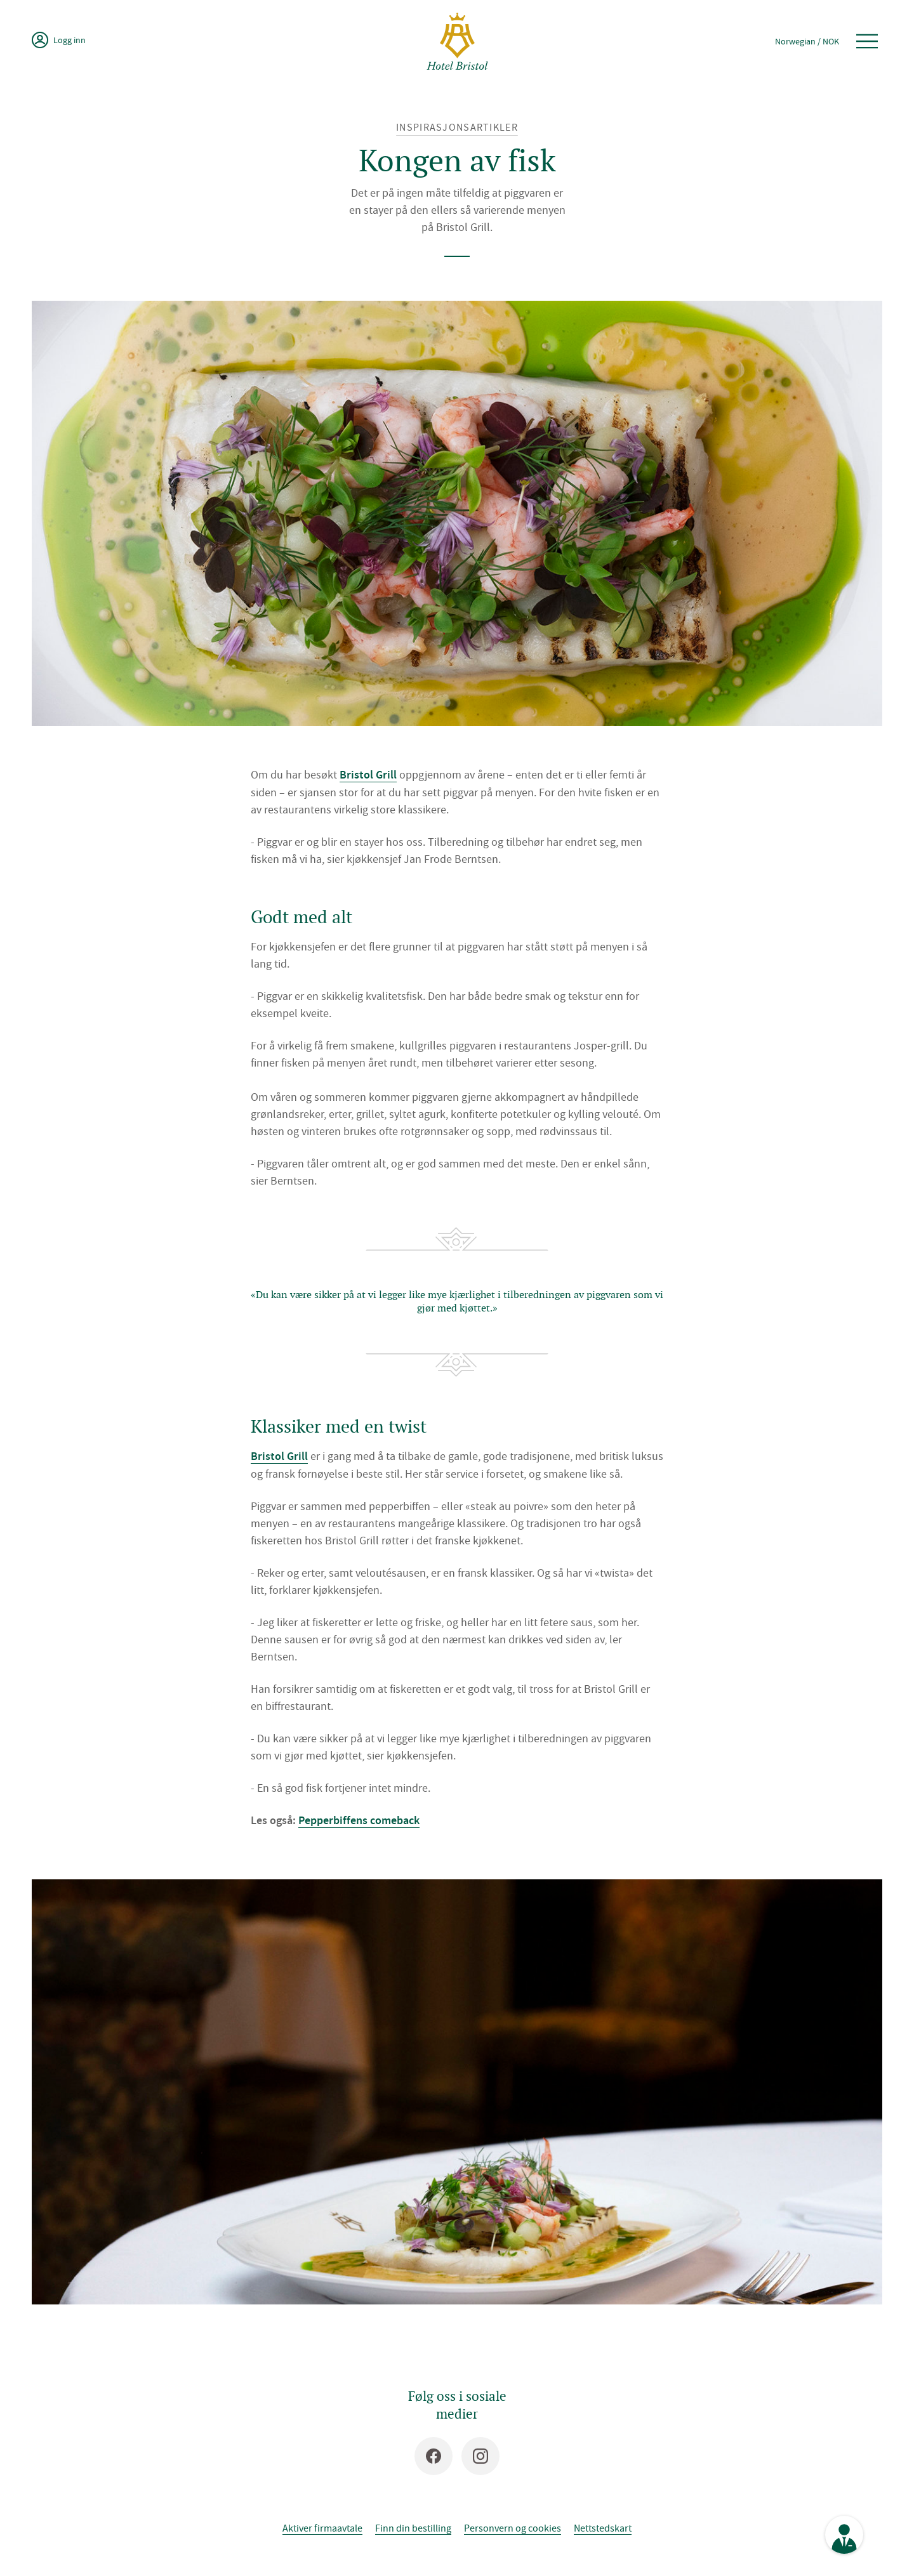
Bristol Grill (368, 774)
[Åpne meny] (867, 41)
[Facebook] (433, 2456)
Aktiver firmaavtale (322, 2527)
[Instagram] (480, 2456)
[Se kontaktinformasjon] (844, 2535)
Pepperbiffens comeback (359, 1820)
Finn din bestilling (413, 2527)
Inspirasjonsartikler (457, 127)
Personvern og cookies (512, 2527)
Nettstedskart (603, 2527)
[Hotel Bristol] (457, 41)
